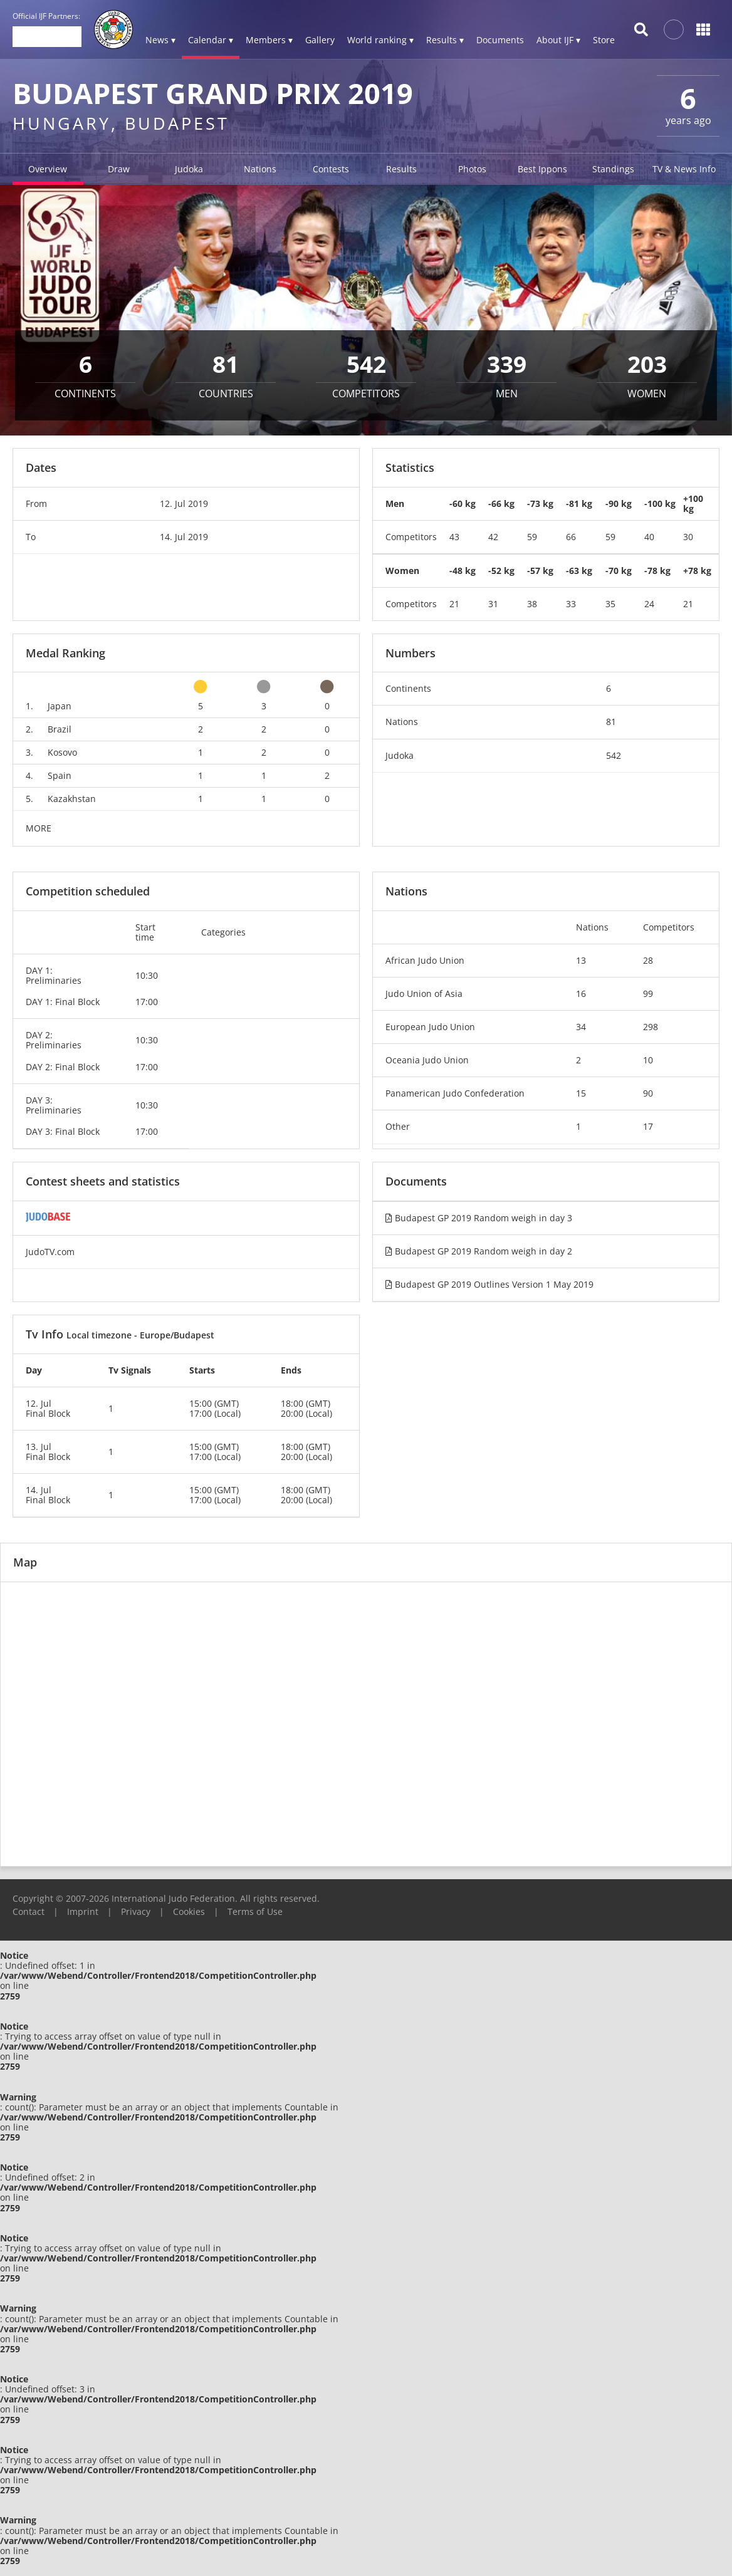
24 (649, 604)
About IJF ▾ (558, 40)
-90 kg (618, 503)
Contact (28, 1911)
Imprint (82, 1911)
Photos (472, 169)
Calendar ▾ (210, 40)
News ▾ (160, 40)
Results (401, 169)
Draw (119, 169)
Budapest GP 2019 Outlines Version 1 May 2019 (489, 1284)
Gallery (320, 40)
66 (571, 537)
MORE (38, 828)
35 (610, 604)
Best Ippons (542, 169)
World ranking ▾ (380, 40)
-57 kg (540, 570)
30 (688, 537)
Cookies (189, 1911)
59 (532, 537)
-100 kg (660, 503)
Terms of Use (255, 1911)
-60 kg (462, 503)
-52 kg (501, 570)
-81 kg (579, 503)
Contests (331, 169)
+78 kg (697, 570)
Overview (47, 169)
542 (613, 755)
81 (611, 721)
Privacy (135, 1911)
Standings (613, 169)
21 (454, 604)
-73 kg (540, 503)
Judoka (189, 169)
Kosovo (62, 752)
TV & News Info (684, 169)
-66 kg (501, 503)
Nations (260, 169)
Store (604, 40)
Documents (500, 40)
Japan (59, 706)
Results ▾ (445, 40)
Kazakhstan (72, 799)
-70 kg (618, 570)
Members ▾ (269, 40)
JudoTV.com (50, 1252)
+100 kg (693, 503)
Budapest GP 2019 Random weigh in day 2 (478, 1251)
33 (571, 604)
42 (493, 537)
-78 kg (657, 570)
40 (649, 537)
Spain (59, 775)
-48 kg (462, 570)
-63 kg (579, 570)
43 (454, 537)
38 (532, 604)
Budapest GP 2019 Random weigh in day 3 (478, 1218)
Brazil (59, 729)
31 (493, 604)
